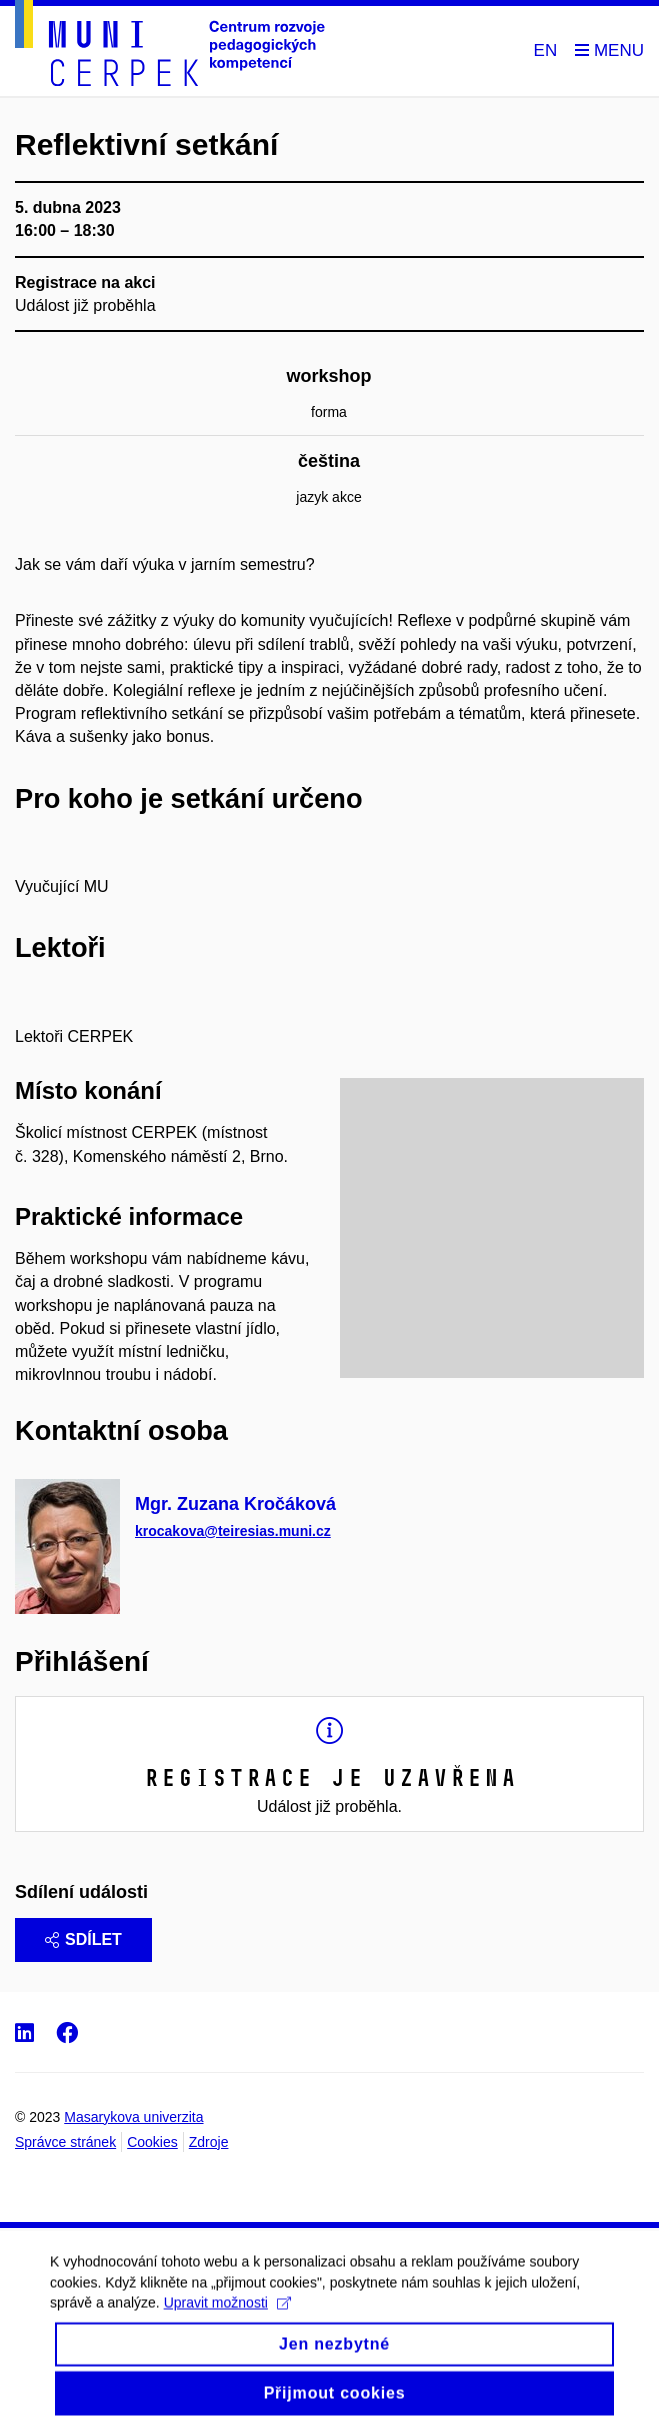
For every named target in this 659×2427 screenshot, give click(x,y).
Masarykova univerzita (133, 2117)
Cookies (152, 2142)
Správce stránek (65, 2142)
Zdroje (209, 2142)
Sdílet (83, 1939)
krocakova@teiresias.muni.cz (233, 1530)
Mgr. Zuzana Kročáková (235, 1504)
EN (546, 50)
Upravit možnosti (227, 2320)
